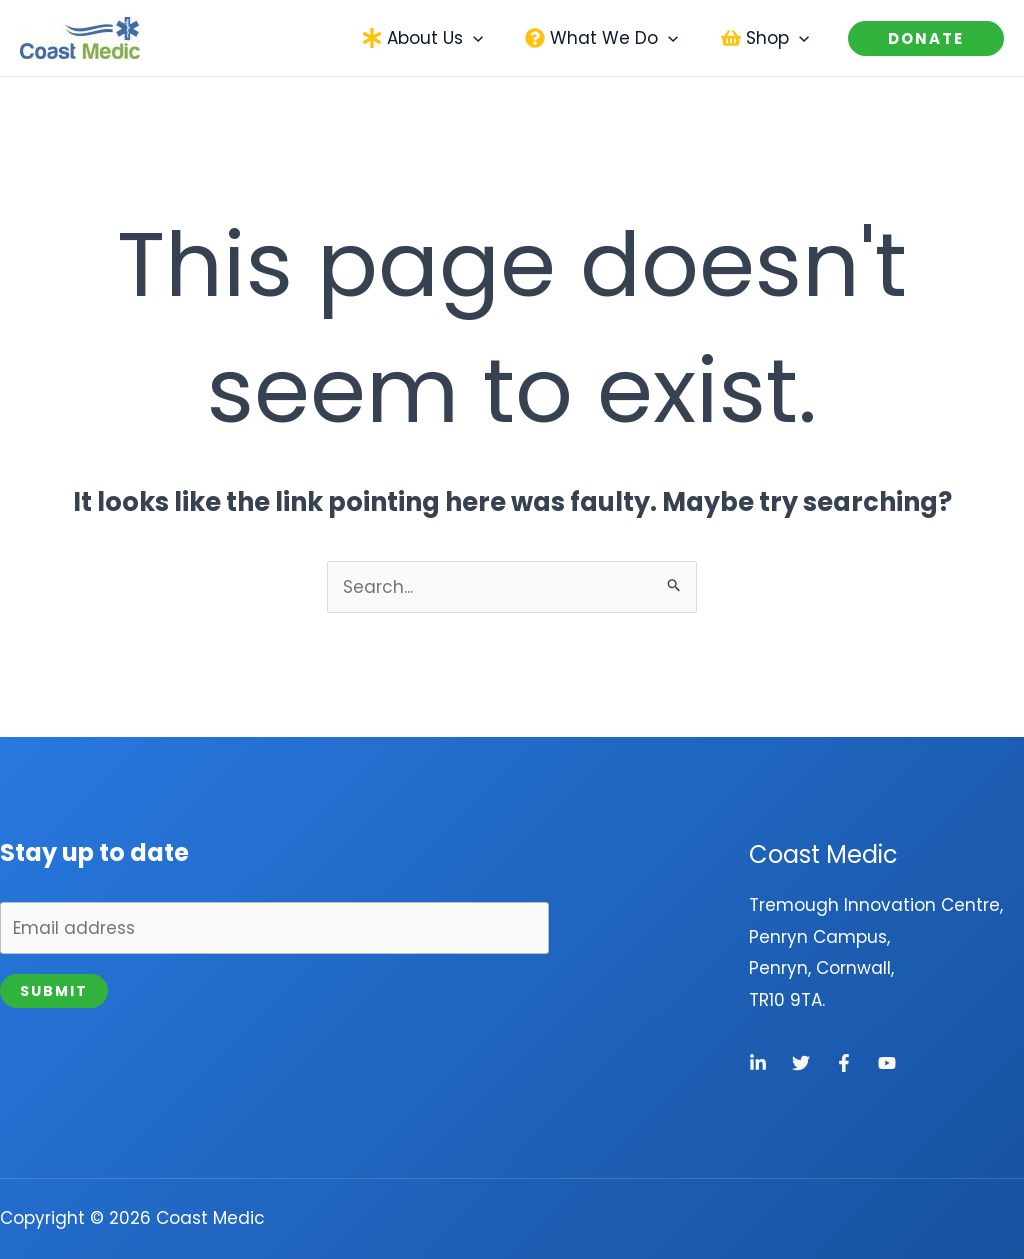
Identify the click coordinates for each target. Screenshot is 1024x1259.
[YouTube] (887, 1063)
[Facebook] (844, 1063)
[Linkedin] (758, 1063)
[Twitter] (801, 1063)
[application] (481, 38)
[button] (428, 38)
